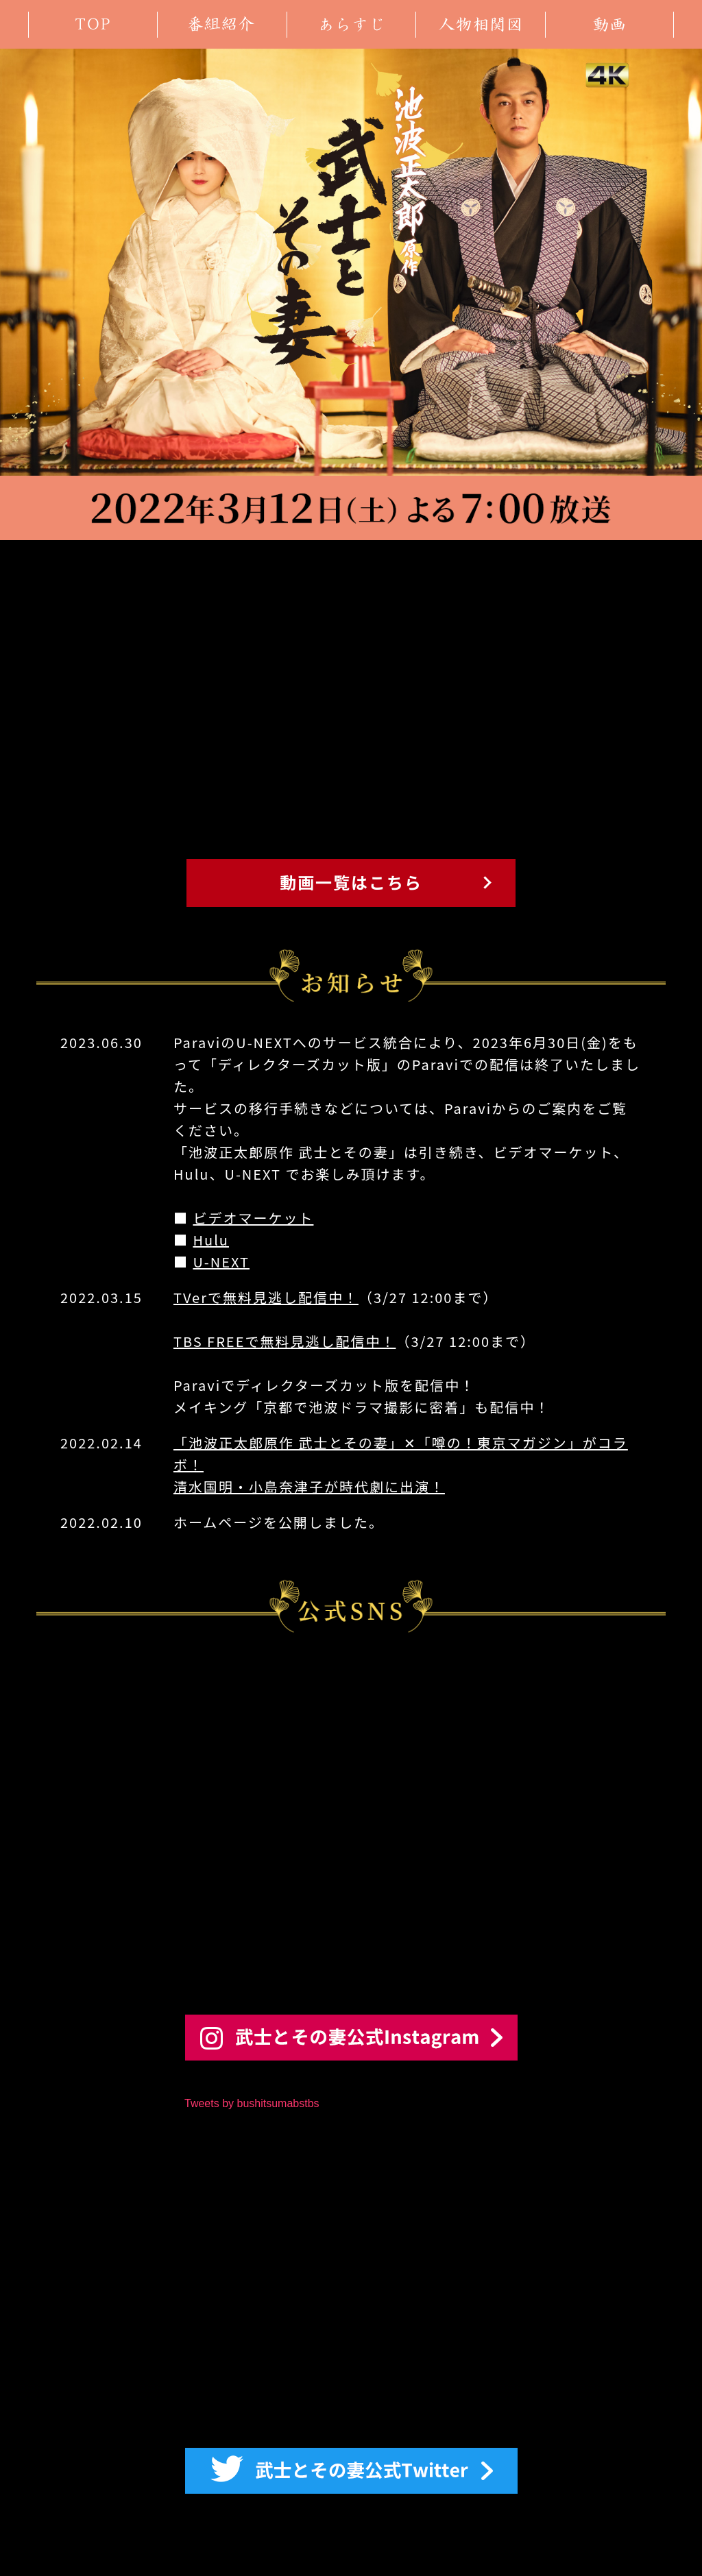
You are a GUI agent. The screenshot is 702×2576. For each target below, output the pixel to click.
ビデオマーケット (253, 1218)
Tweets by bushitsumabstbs (251, 2103)
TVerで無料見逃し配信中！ (266, 1297)
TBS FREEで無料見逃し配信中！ (284, 1341)
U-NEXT (221, 1262)
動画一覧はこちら (351, 882)
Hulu (211, 1240)
